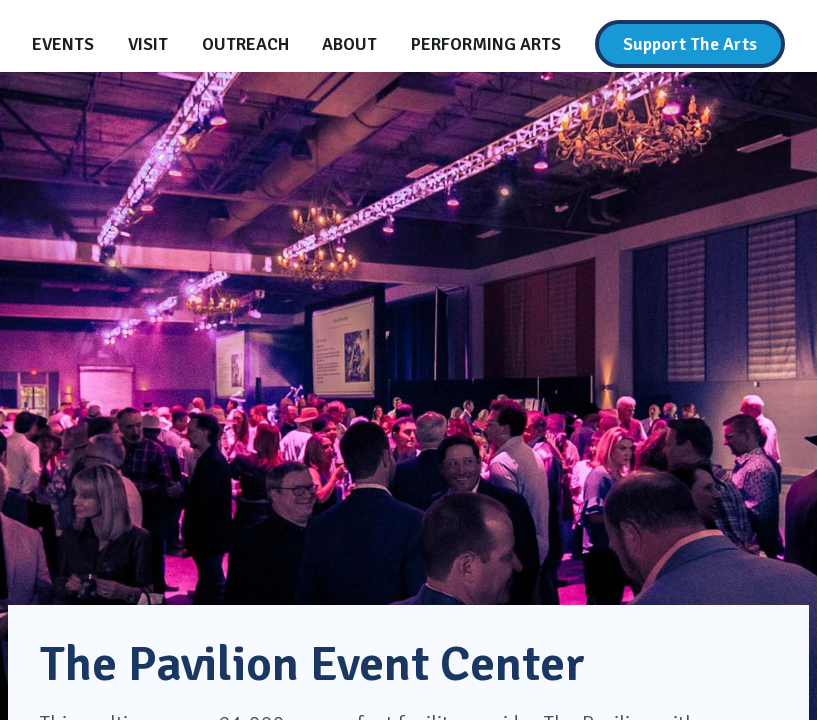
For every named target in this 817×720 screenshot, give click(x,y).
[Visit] (148, 44)
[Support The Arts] (690, 44)
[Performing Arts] (486, 44)
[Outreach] (245, 44)
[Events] (63, 44)
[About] (349, 44)
